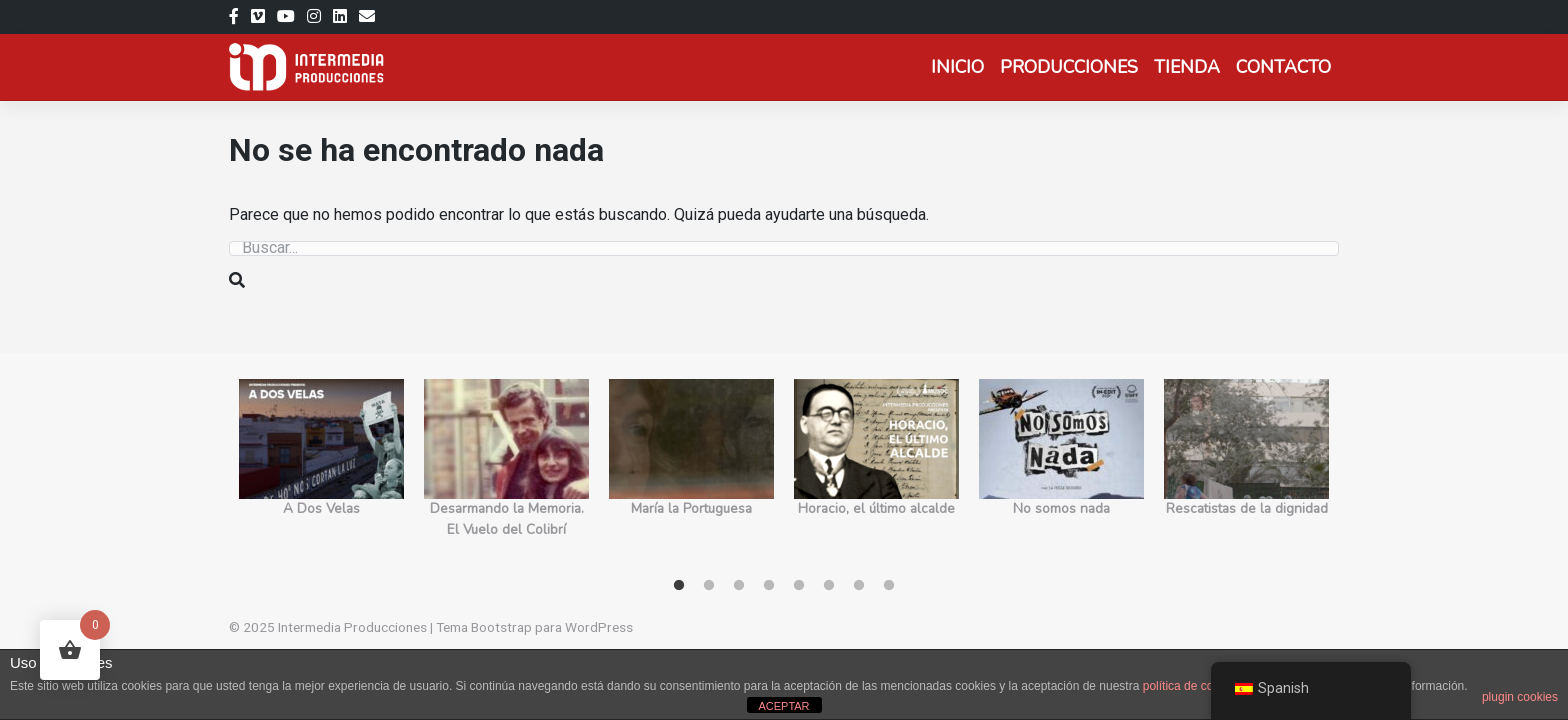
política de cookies (1192, 686)
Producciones (1069, 67)
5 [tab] (799, 586)
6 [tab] (829, 586)
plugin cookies (1520, 697)
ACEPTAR (783, 706)
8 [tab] (889, 586)
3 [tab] (739, 586)
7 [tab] (859, 586)
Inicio (957, 67)
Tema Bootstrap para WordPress (534, 627)
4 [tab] (769, 586)
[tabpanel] (321, 469)
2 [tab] (709, 586)
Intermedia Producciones (352, 627)
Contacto (1283, 67)
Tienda (1187, 67)
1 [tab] (679, 586)
